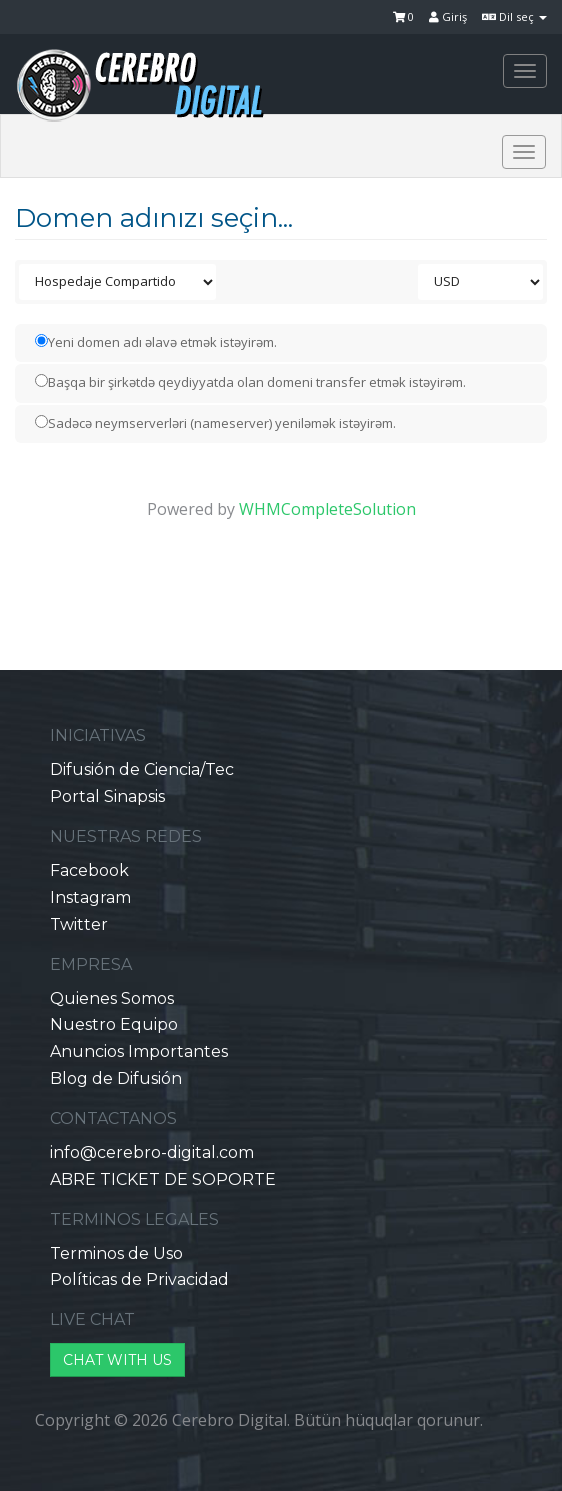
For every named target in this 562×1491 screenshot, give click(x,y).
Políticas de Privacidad (139, 1279)
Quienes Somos (112, 998)
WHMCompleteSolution (327, 509)
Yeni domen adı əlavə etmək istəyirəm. (156, 342)
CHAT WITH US (117, 1360)
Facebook (89, 870)
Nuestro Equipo (114, 1024)
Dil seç (514, 16)
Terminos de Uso (116, 1253)
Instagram (90, 897)
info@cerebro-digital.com (152, 1152)
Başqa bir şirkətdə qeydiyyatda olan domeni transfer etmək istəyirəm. (250, 382)
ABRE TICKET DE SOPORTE (163, 1179)
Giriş (448, 16)
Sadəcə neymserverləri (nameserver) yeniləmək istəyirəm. (215, 423)
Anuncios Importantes (139, 1051)
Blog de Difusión (116, 1078)
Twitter (79, 924)
